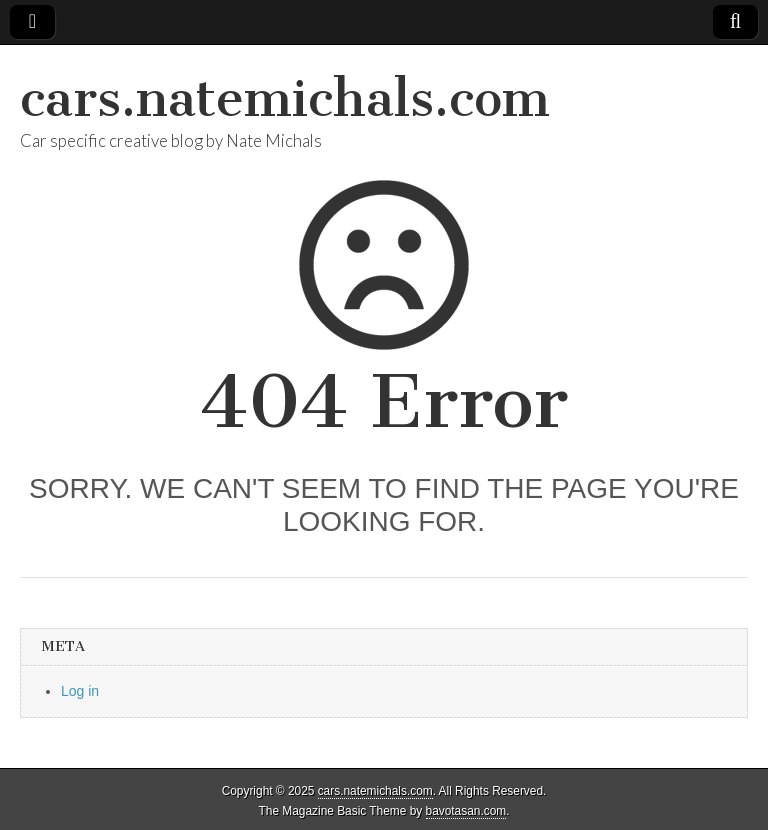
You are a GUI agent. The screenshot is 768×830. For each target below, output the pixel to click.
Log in (80, 691)
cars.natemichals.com (285, 98)
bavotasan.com (466, 811)
